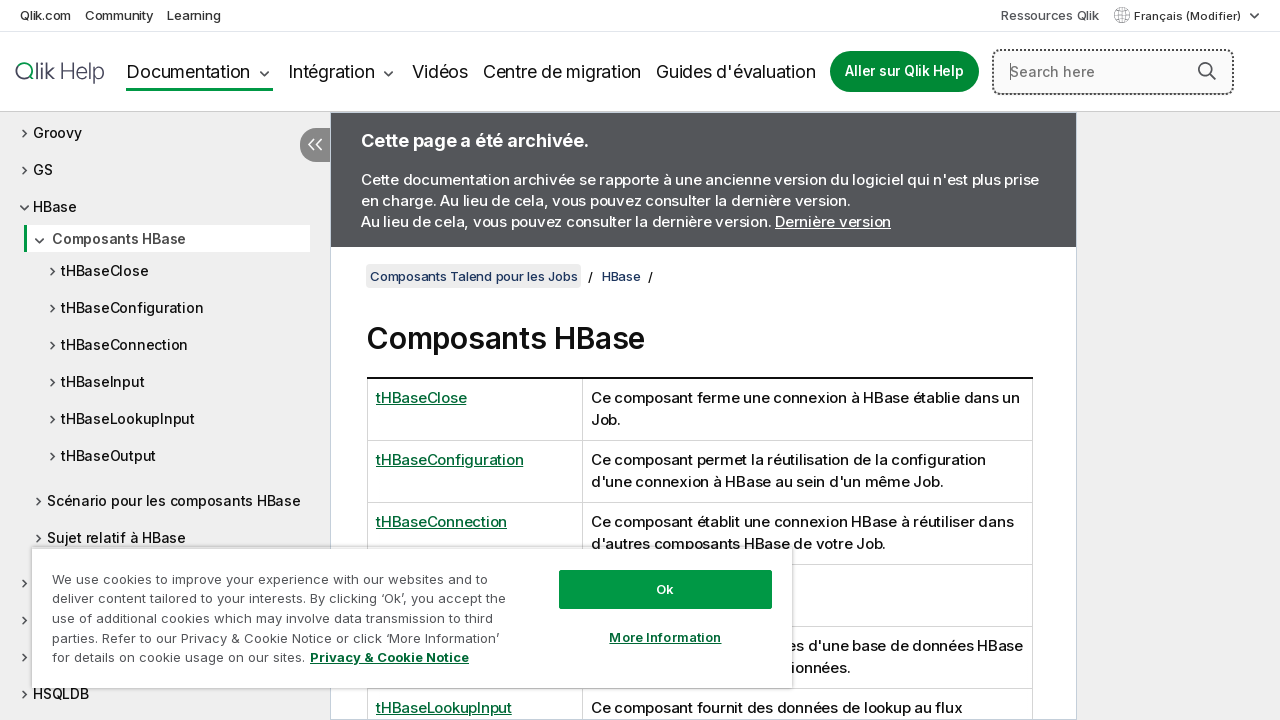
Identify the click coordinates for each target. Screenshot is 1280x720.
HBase (55, 206)
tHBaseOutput (108, 455)
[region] (403, 610)
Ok (650, 574)
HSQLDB (61, 693)
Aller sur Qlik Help (904, 71)
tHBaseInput (102, 381)
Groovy (57, 132)
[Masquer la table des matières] (315, 145)
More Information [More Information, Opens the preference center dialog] (650, 622)
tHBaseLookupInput (128, 418)
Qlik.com (45, 15)
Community (119, 15)
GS (43, 169)
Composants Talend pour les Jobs (473, 276)
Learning (193, 15)
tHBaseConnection (124, 344)
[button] (1207, 71)
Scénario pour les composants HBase (174, 500)
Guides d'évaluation (735, 71)
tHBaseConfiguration (132, 307)
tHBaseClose (104, 270)
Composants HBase (119, 238)
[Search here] (1113, 72)
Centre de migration (562, 71)
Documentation (188, 71)
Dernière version (833, 221)
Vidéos (440, 71)
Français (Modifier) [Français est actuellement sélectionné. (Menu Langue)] (1189, 16)
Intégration (331, 71)
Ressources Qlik (1049, 15)
